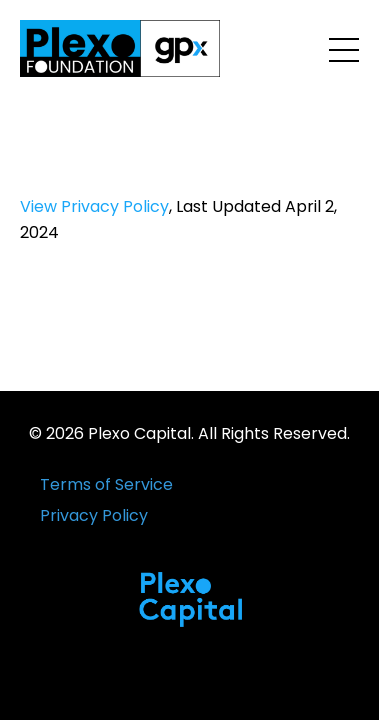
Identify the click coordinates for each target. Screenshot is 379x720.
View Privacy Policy (94, 206)
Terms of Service (106, 484)
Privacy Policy (94, 515)
